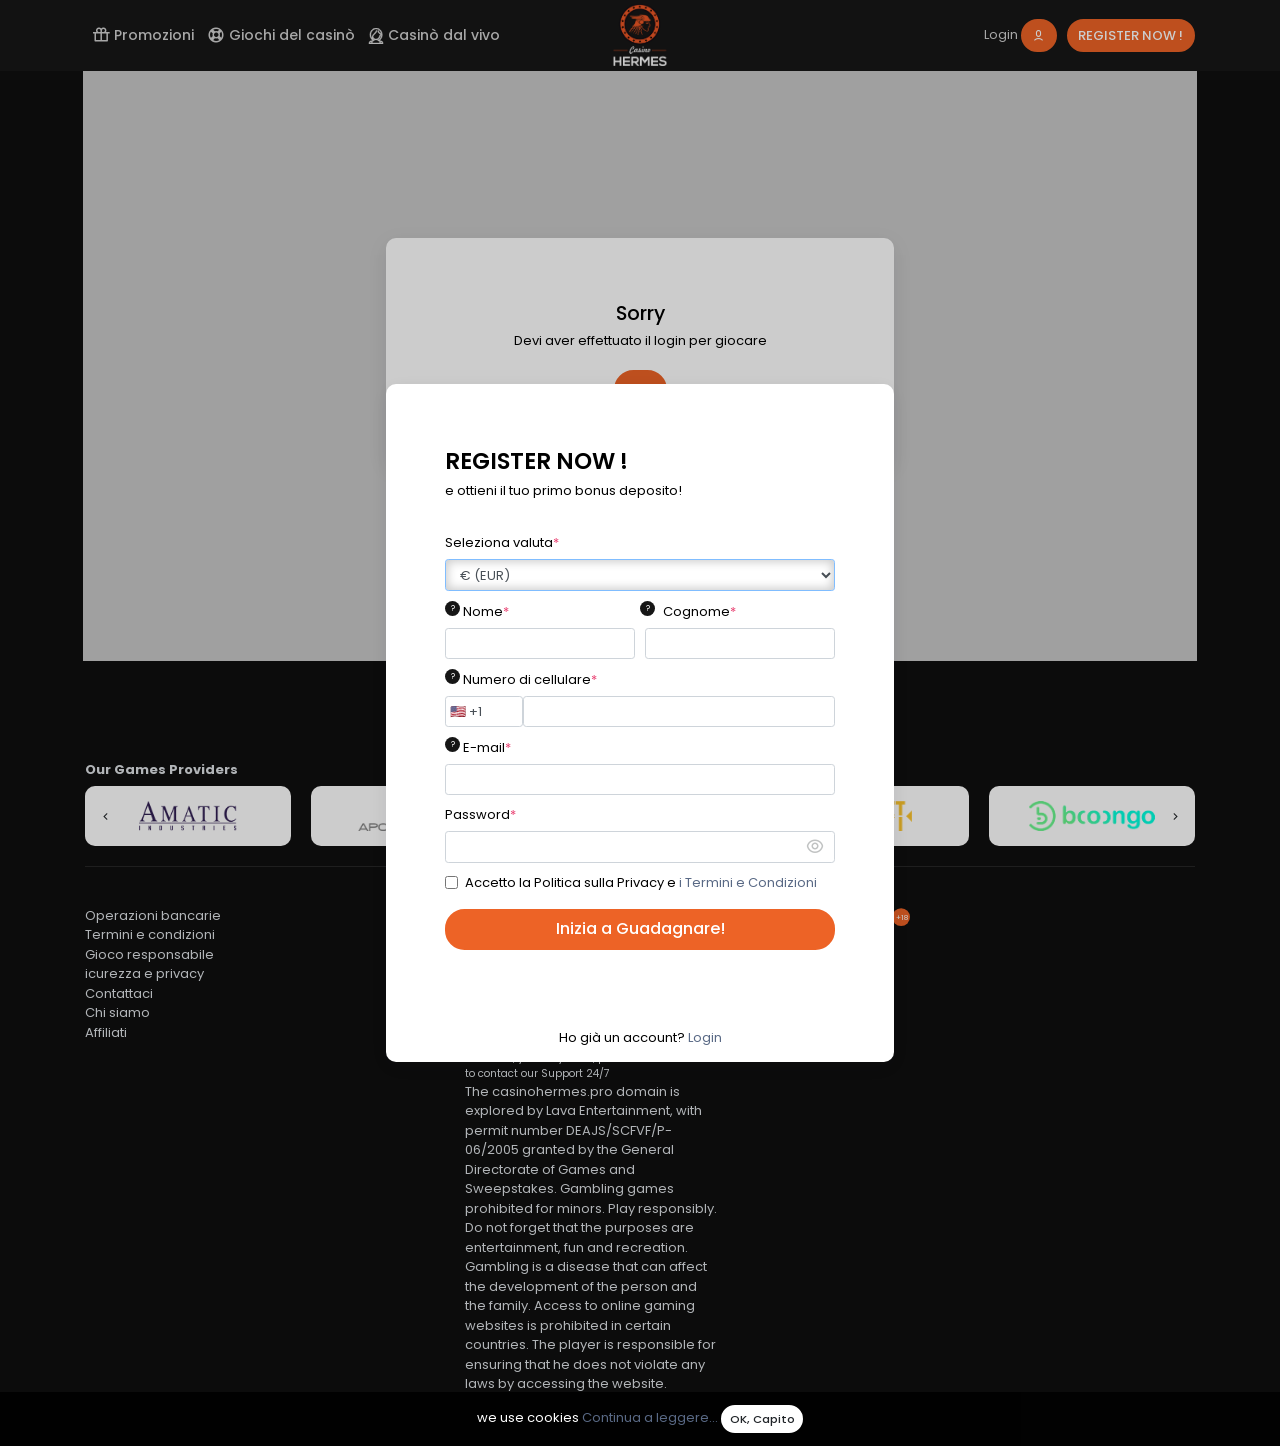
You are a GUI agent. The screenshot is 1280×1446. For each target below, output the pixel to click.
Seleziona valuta (502, 542)
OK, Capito (762, 1419)
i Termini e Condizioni (748, 882)
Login (705, 1037)
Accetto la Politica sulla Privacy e (641, 882)
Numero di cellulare (530, 679)
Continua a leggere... (650, 1418)
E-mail (487, 747)
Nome (486, 611)
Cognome (699, 611)
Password (480, 814)
